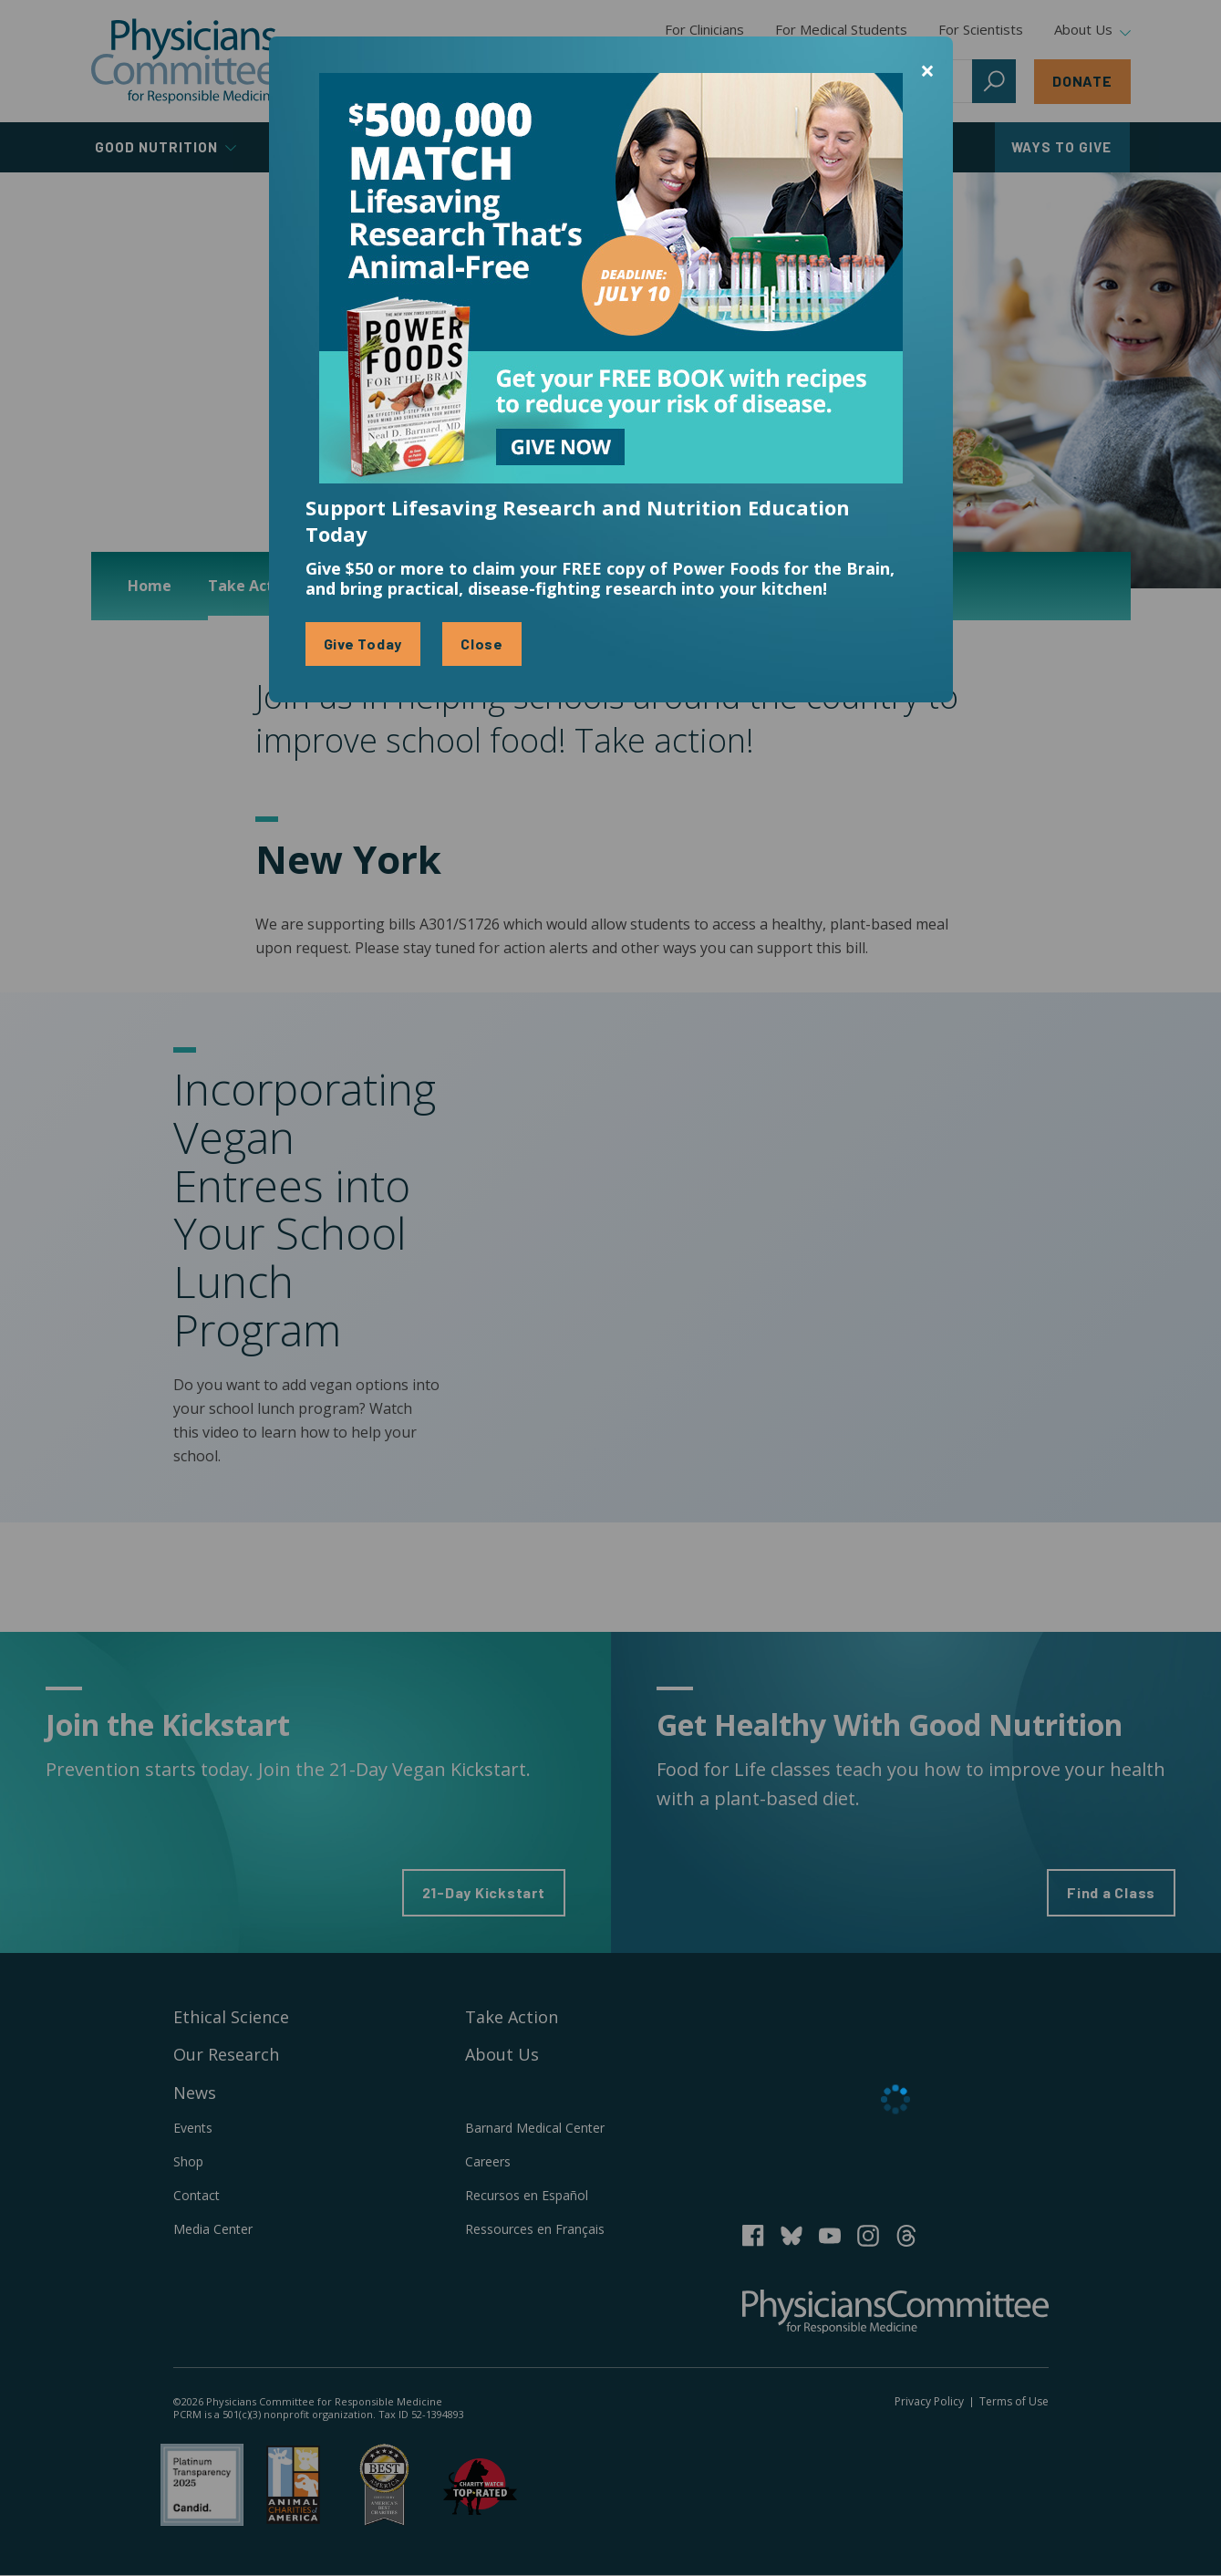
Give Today (363, 643)
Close (481, 643)
